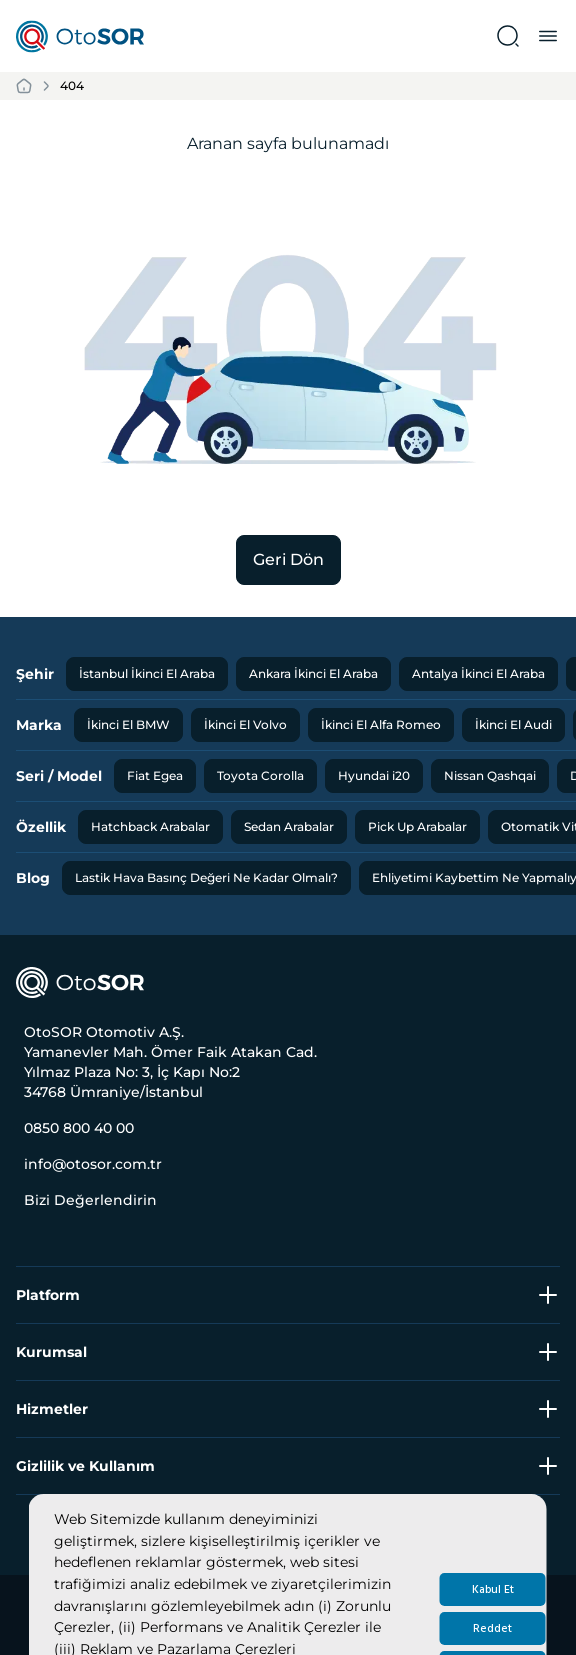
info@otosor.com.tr (93, 1164)
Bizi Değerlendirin (90, 1200)
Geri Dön (288, 559)
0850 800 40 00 (79, 1128)
